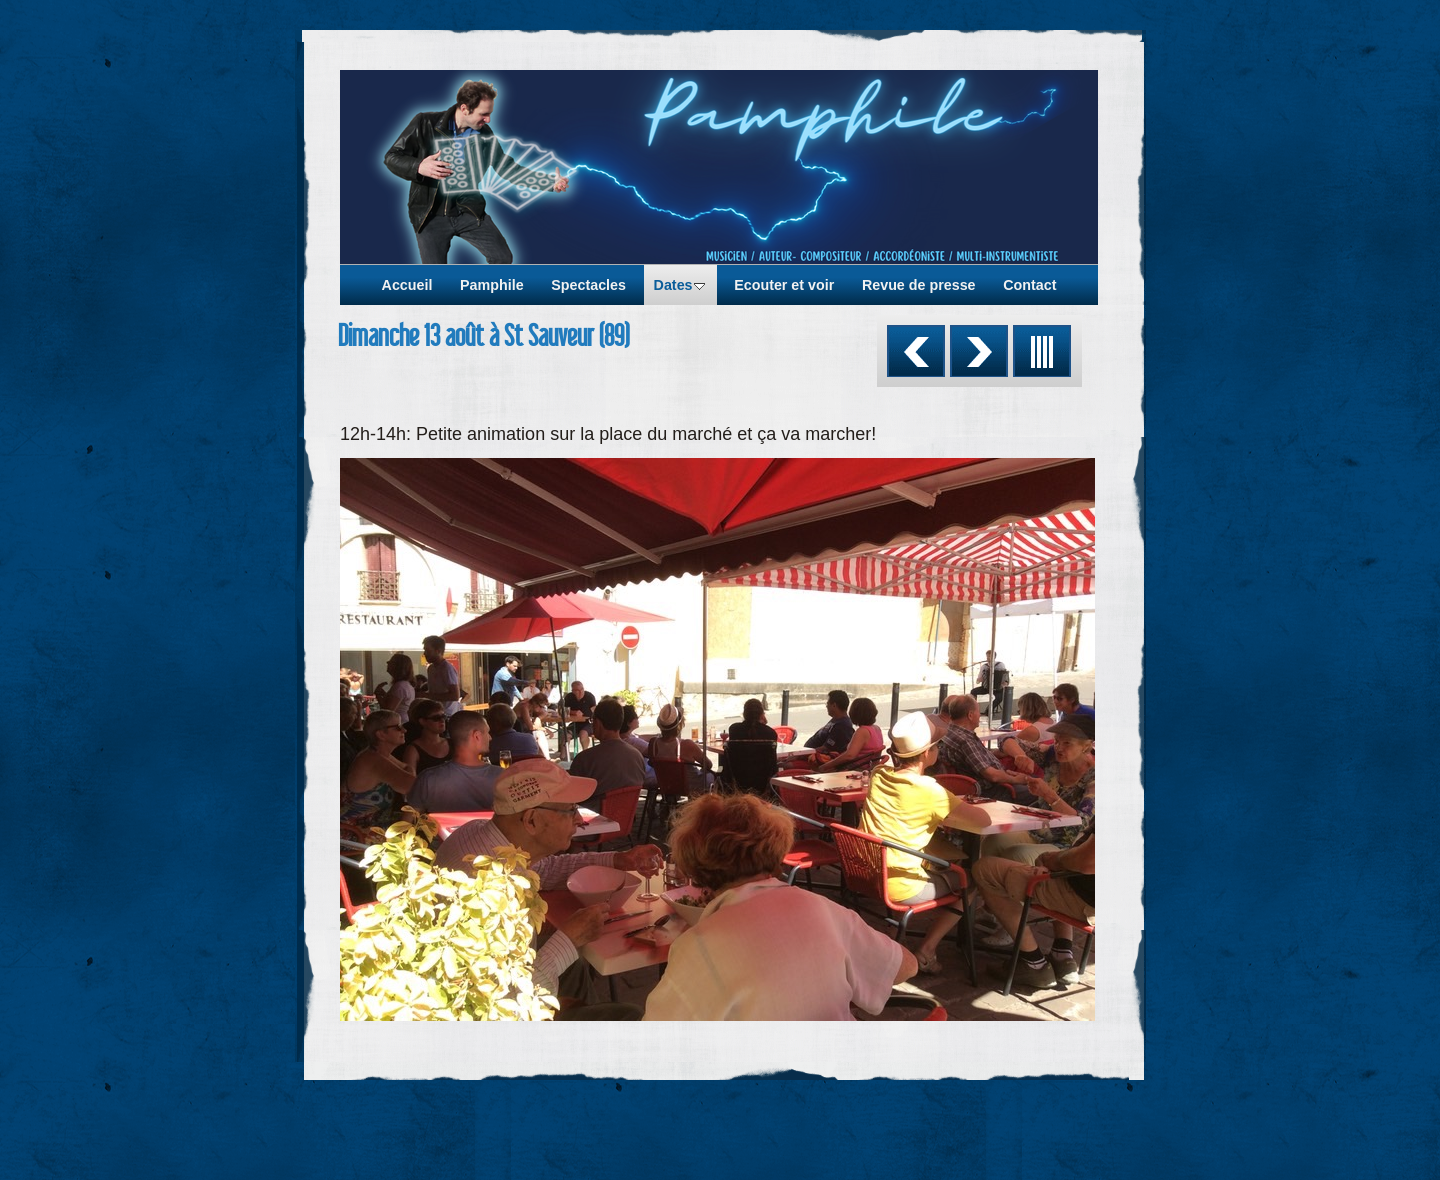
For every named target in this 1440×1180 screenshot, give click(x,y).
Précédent (916, 351)
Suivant (979, 351)
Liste (1042, 351)
